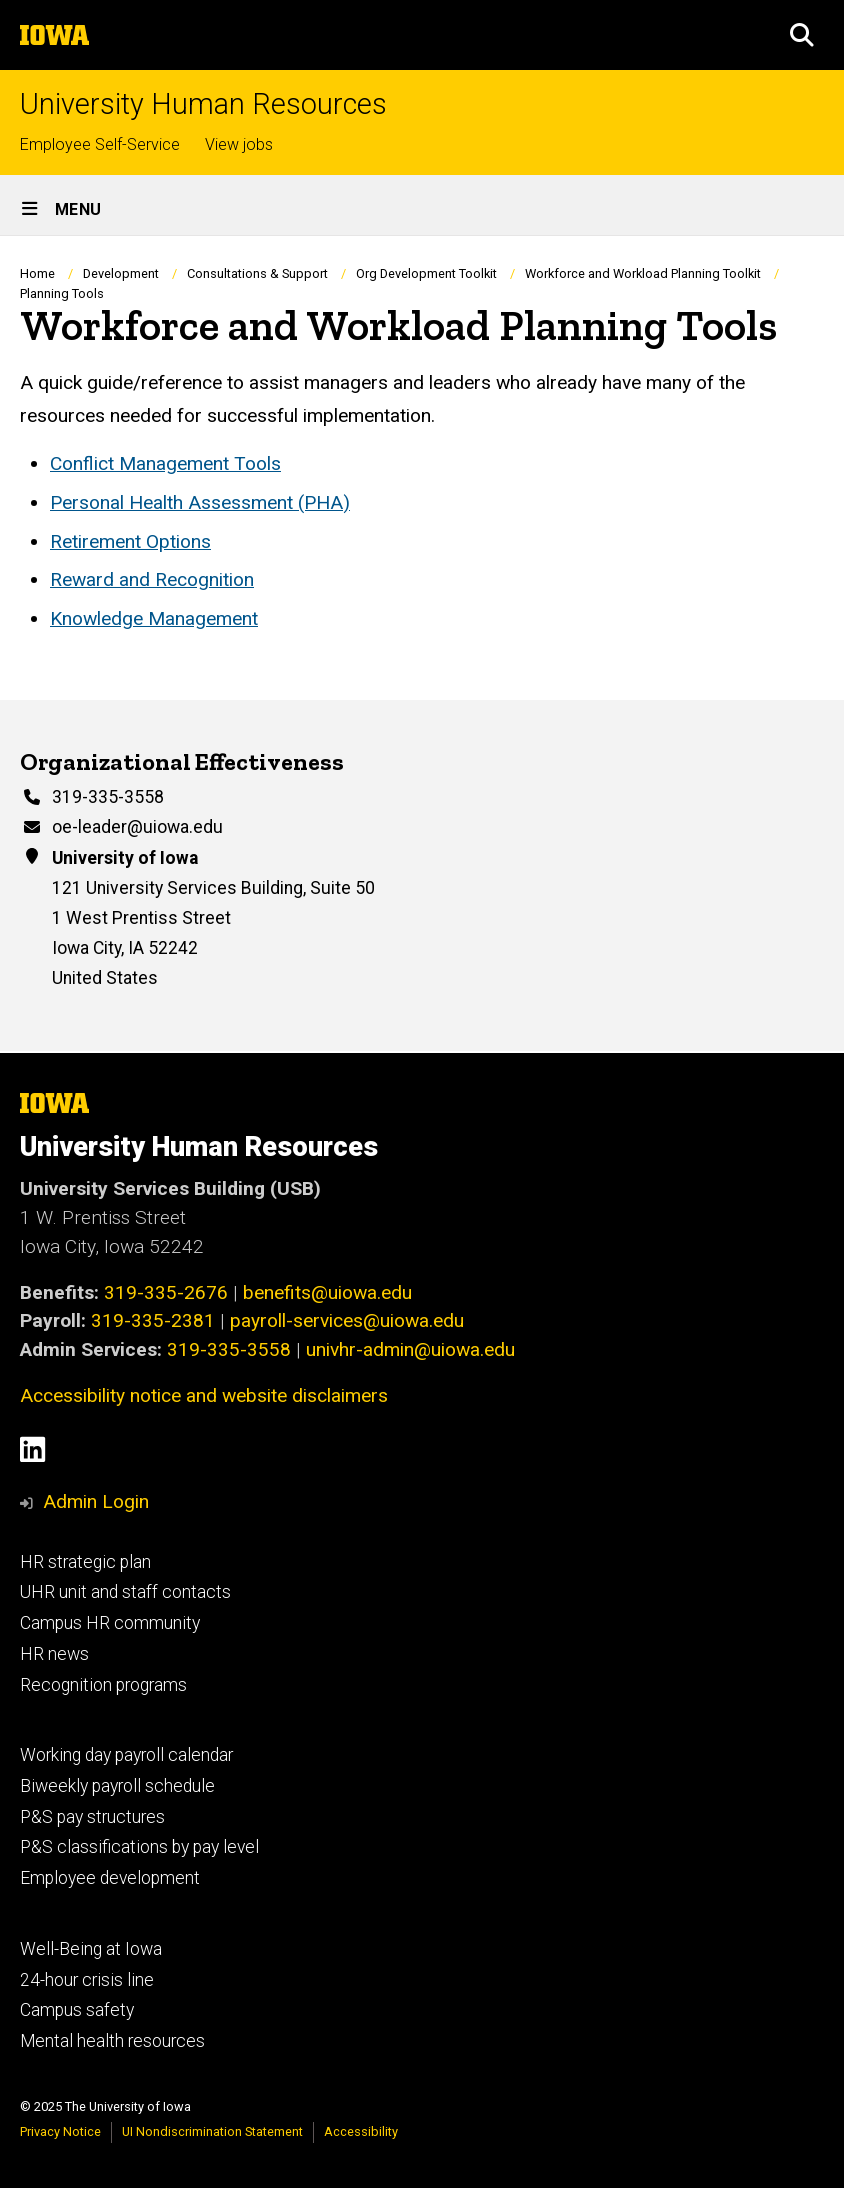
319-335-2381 (153, 1320)
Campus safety (77, 2010)
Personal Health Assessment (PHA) (200, 502)
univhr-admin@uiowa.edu (410, 1349)
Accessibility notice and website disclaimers (204, 1395)
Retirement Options (130, 541)
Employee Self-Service (100, 144)
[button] (802, 35)
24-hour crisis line (87, 1980)
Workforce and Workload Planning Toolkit (643, 273)
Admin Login (96, 1501)
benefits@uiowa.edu (327, 1292)
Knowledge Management (154, 618)
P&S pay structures (92, 1817)
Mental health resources (112, 2041)
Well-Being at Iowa (91, 1949)
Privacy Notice (60, 2131)
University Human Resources (203, 104)
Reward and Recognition (152, 580)
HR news (54, 1654)
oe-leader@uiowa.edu (137, 826)
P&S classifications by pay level (139, 1847)
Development (121, 273)
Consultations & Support (257, 273)
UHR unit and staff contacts (125, 1592)
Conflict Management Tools (165, 463)
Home (37, 273)
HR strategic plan (85, 1562)
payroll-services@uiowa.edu (347, 1320)
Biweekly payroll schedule (117, 1786)
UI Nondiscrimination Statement (212, 2131)
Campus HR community (110, 1623)
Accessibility (361, 2131)
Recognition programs (103, 1685)
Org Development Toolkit (426, 273)
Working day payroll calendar (126, 1755)
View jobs (239, 144)
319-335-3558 (108, 797)
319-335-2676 (166, 1292)
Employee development (110, 1878)
